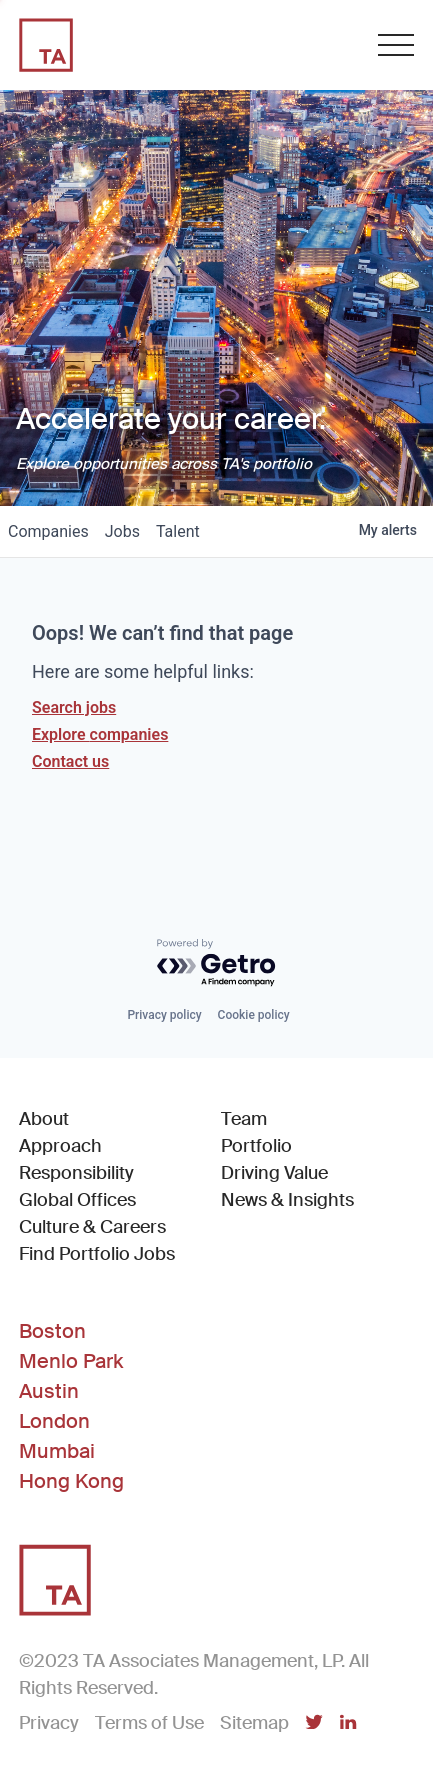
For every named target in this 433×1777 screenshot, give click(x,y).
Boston (52, 1331)
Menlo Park (71, 1361)
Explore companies (100, 734)
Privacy (49, 1723)
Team (244, 1119)
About (44, 1119)
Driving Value (274, 1173)
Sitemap (254, 1723)
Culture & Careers (92, 1227)
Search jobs (74, 707)
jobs (122, 531)
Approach (60, 1146)
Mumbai (57, 1451)
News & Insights (287, 1200)
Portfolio (256, 1146)
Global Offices (77, 1200)
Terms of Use (149, 1723)
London (54, 1421)
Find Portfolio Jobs (97, 1253)
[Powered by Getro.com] (217, 963)
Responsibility (76, 1173)
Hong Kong (71, 1481)
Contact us (70, 761)
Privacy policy (164, 1015)
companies (48, 531)
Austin (49, 1391)
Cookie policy (254, 1015)
